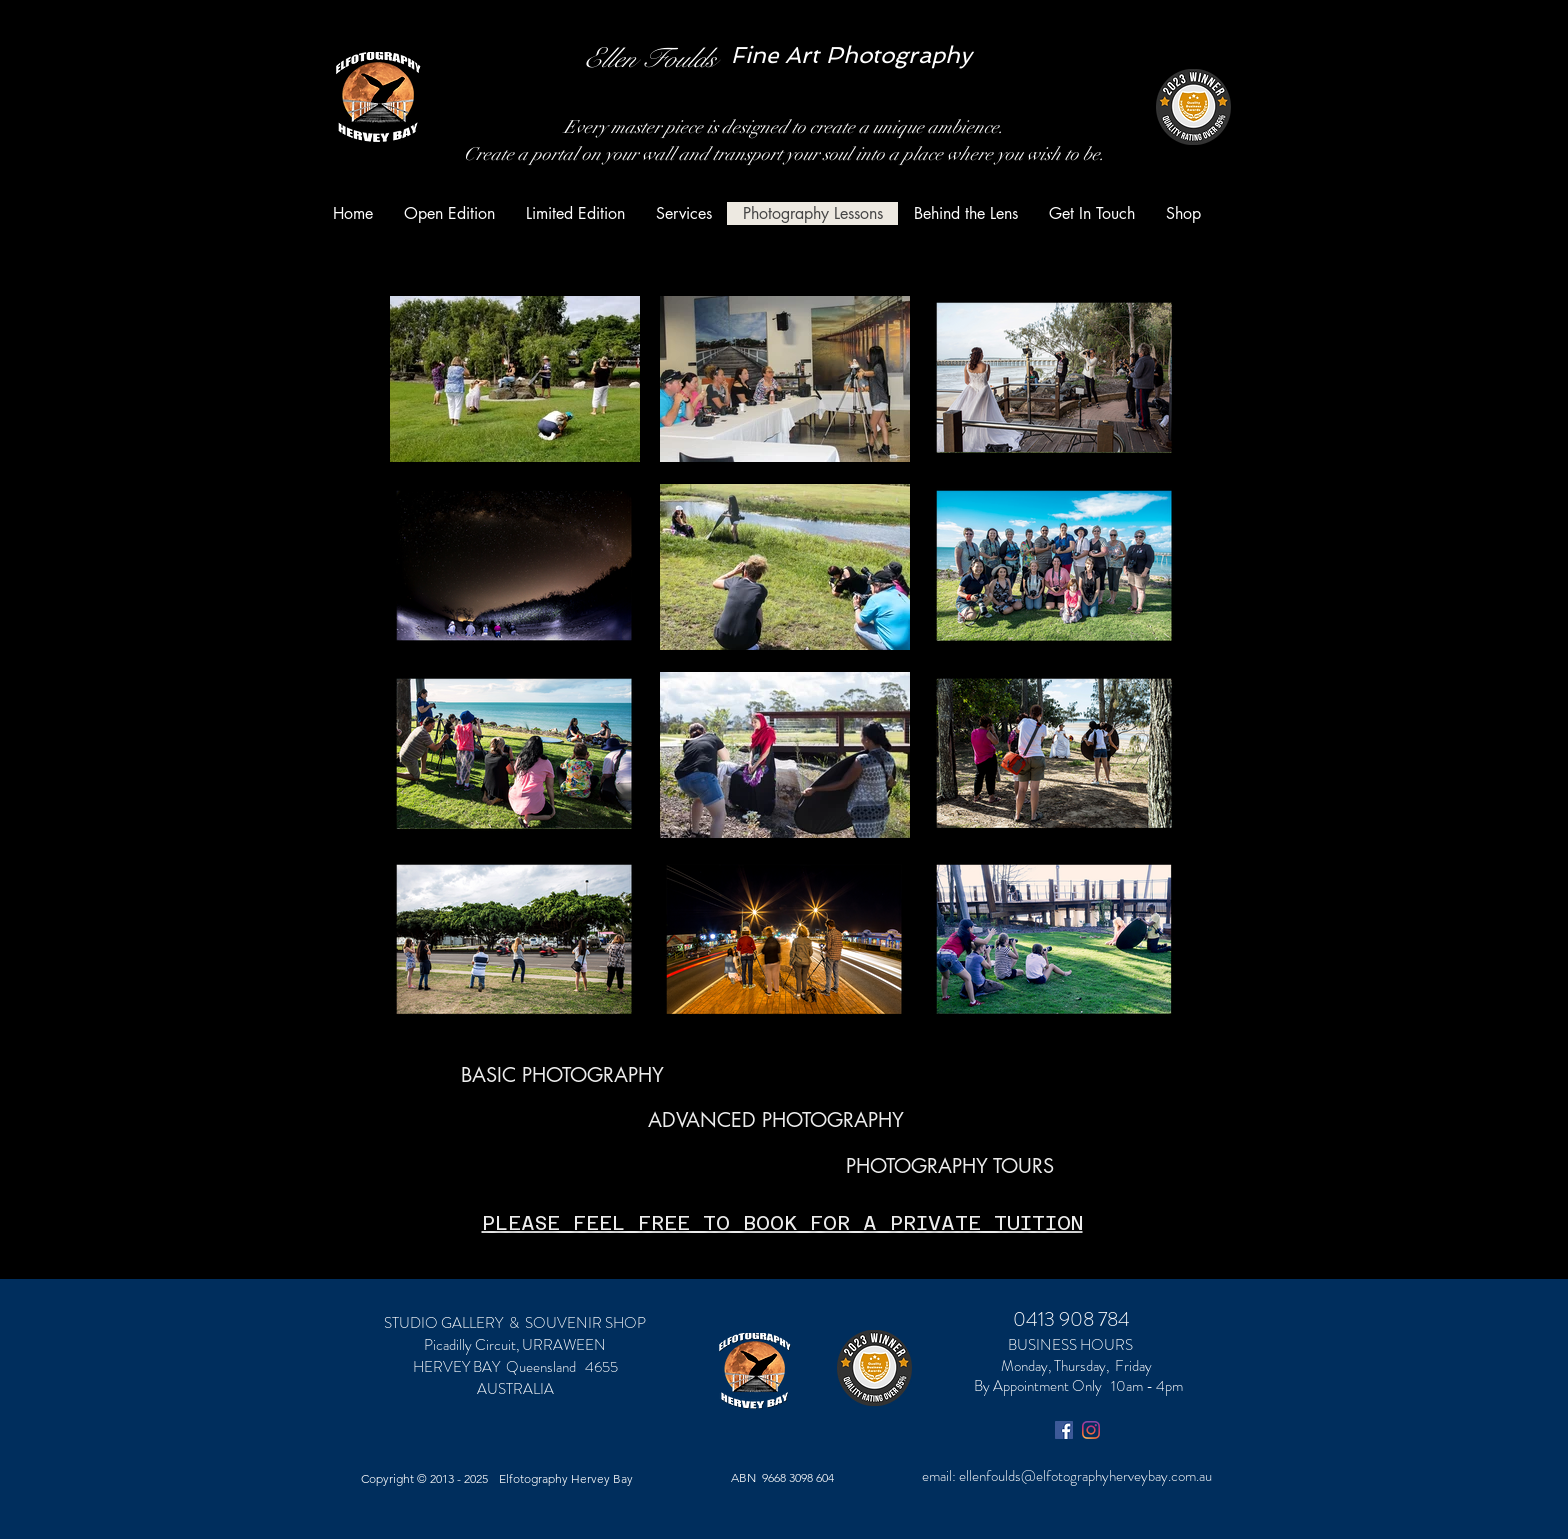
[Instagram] (1091, 1430)
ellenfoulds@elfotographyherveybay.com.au (1085, 1476)
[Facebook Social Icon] (1064, 1430)
